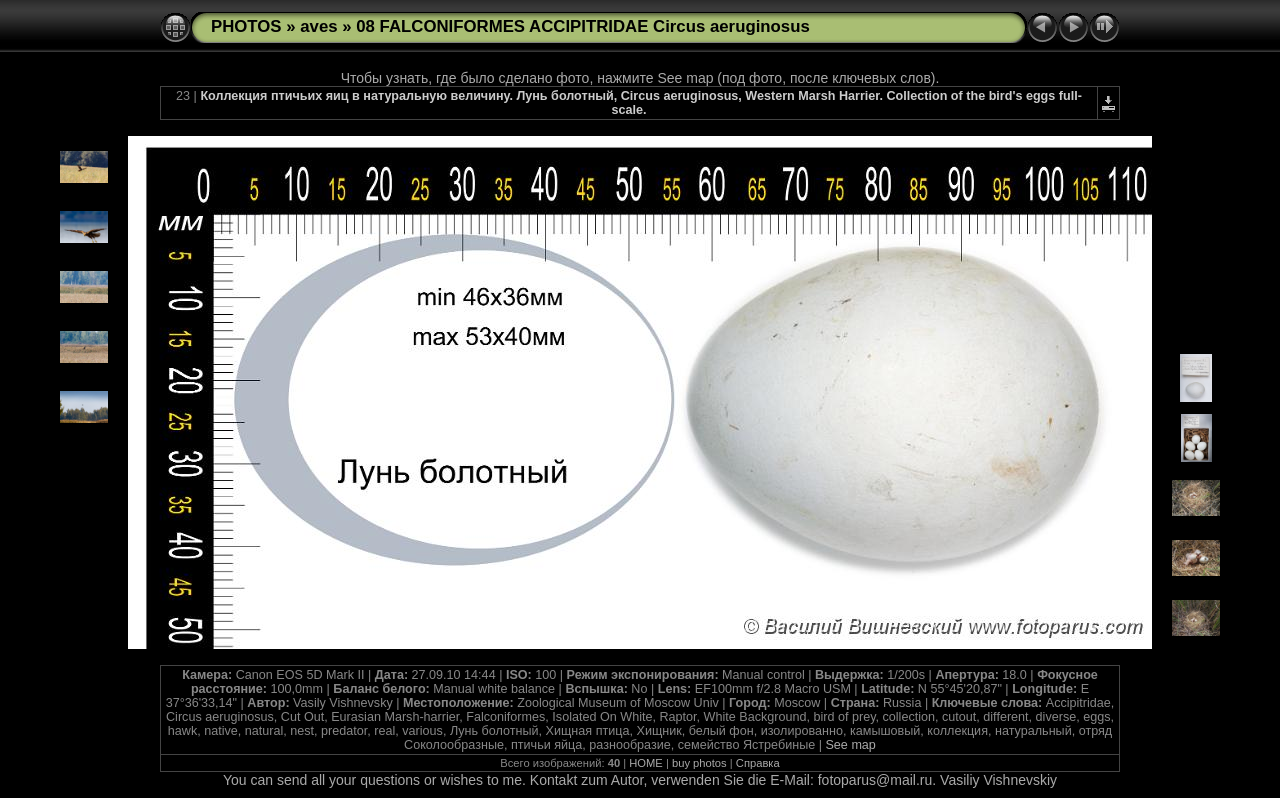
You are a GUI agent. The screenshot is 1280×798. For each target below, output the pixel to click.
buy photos (699, 763)
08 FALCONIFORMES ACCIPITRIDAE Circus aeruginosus (582, 26)
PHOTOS (246, 26)
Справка (758, 763)
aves (318, 26)
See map (850, 745)
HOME (646, 763)
